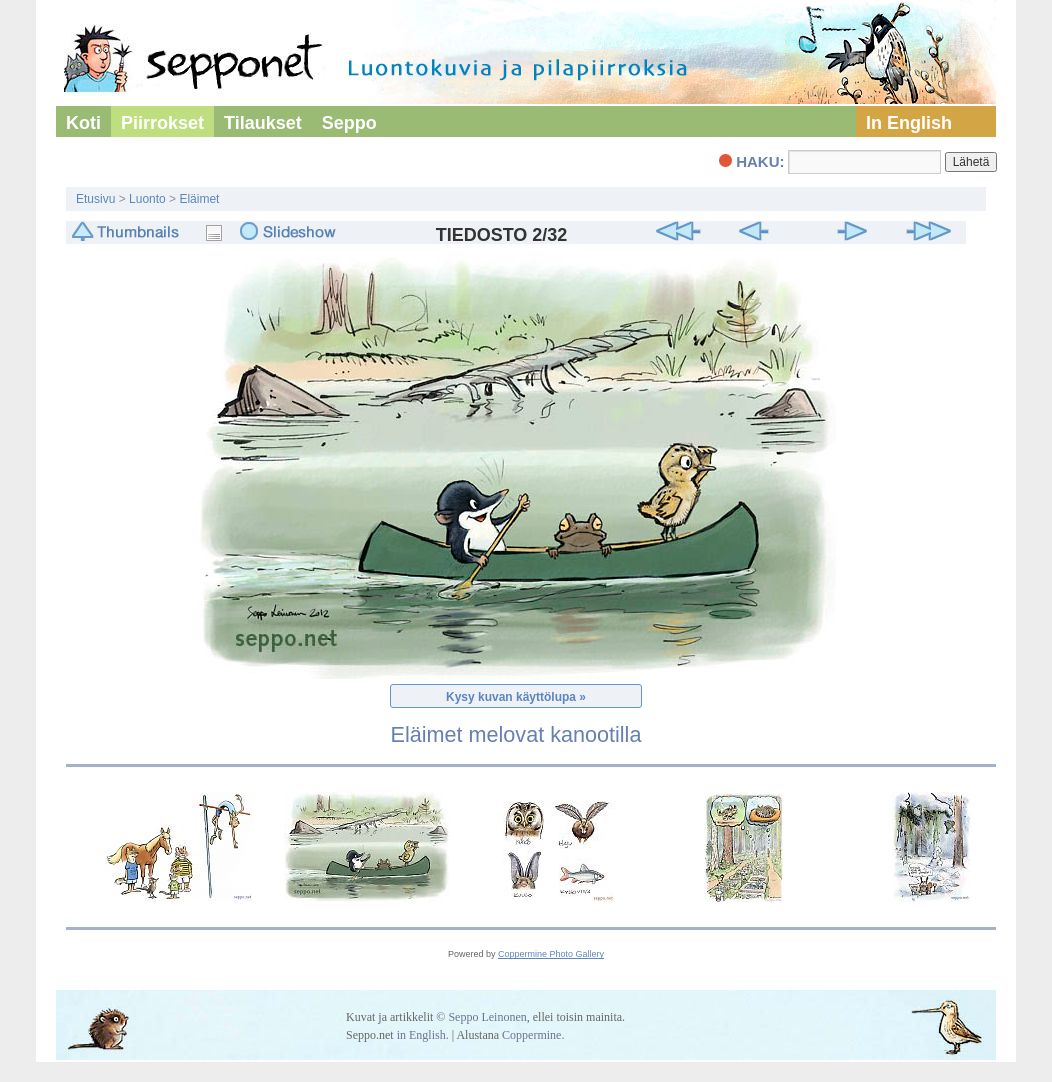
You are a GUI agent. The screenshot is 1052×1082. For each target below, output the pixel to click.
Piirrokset (162, 123)
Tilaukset (263, 123)
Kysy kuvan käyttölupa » (516, 697)
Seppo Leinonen (487, 1017)
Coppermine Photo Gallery (551, 954)
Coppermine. (533, 1035)
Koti (83, 123)
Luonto (147, 199)
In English (909, 123)
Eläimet (199, 199)
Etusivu (95, 199)
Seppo (349, 123)
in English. (423, 1035)
